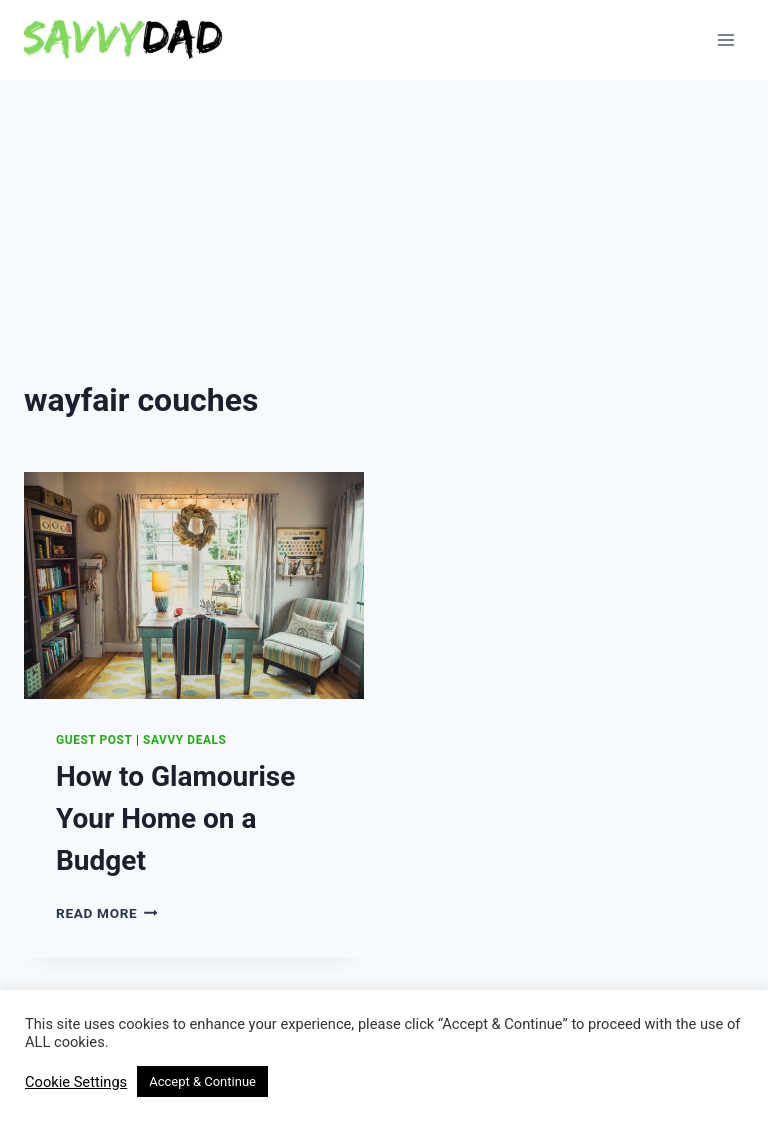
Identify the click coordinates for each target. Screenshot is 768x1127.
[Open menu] (725, 39)
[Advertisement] (384, 230)
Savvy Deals (184, 740)
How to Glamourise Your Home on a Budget (175, 818)
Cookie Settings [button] (76, 1082)
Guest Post (94, 740)
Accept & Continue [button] (202, 1081)
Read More (107, 913)
